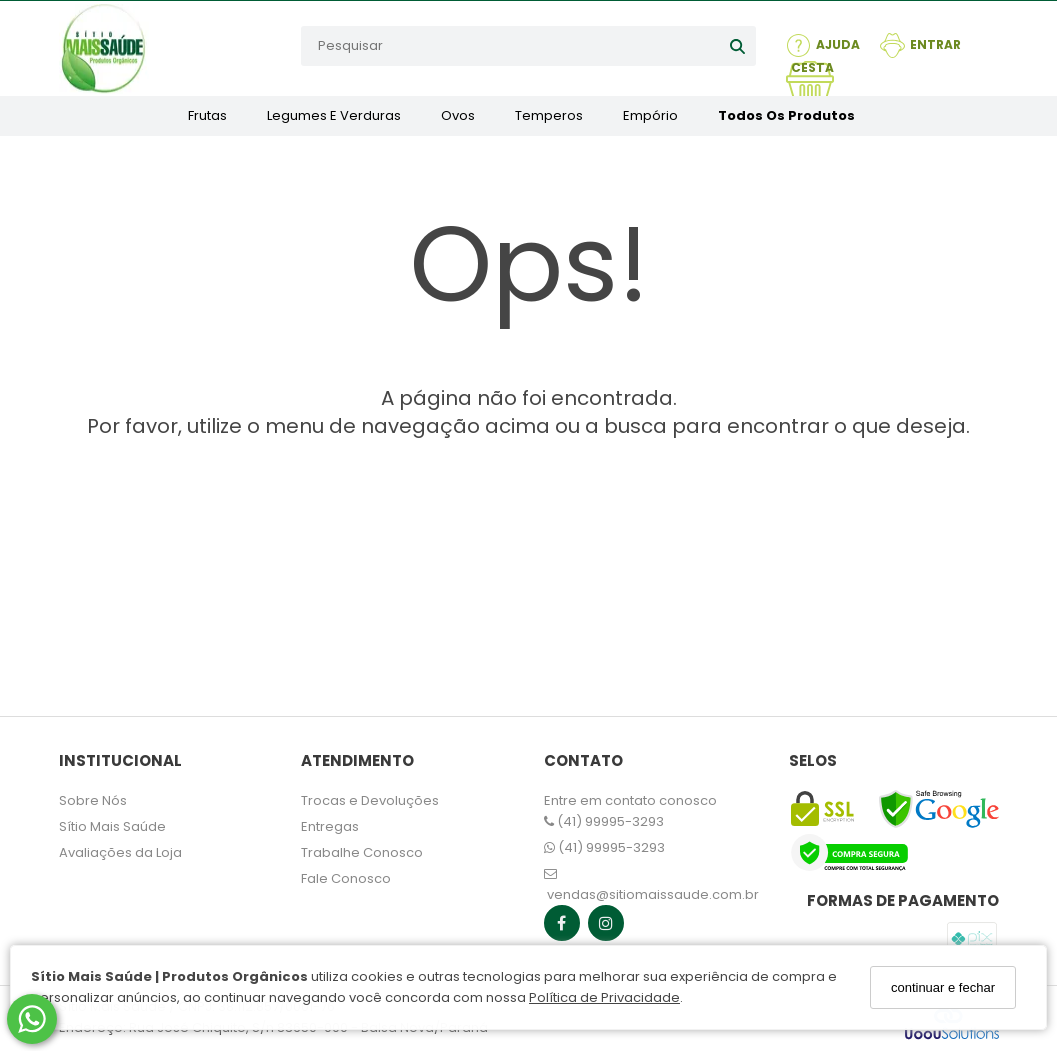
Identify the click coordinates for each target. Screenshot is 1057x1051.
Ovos (458, 115)
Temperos (549, 115)
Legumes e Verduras (334, 115)
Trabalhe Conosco (362, 852)
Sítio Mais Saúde (112, 826)
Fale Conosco (346, 878)
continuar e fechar (943, 987)
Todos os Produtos (786, 115)
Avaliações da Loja (120, 852)
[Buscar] (737, 46)
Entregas (330, 826)
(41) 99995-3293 (604, 821)
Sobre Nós (93, 800)
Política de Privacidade (604, 997)
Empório (650, 115)
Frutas (207, 115)
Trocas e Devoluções (370, 800)
